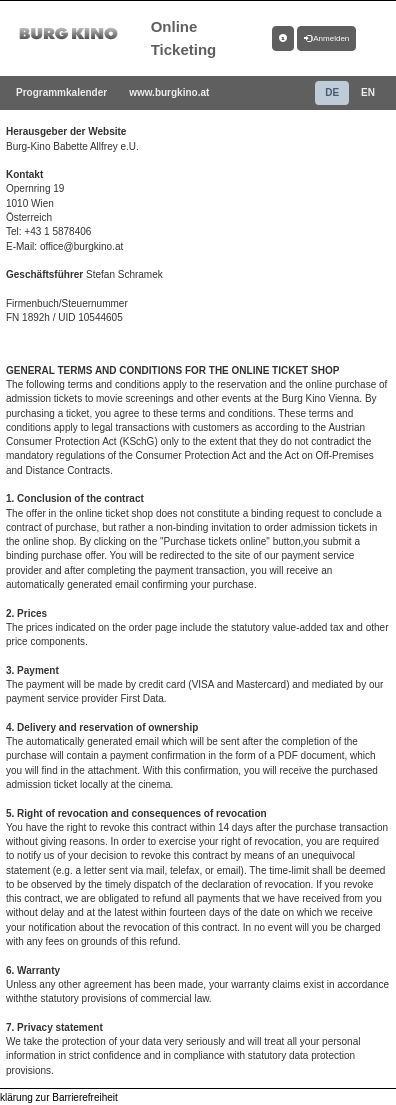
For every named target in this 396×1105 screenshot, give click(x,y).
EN (368, 92)
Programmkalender (61, 92)
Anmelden (327, 38)
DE (332, 92)
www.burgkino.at (169, 92)
